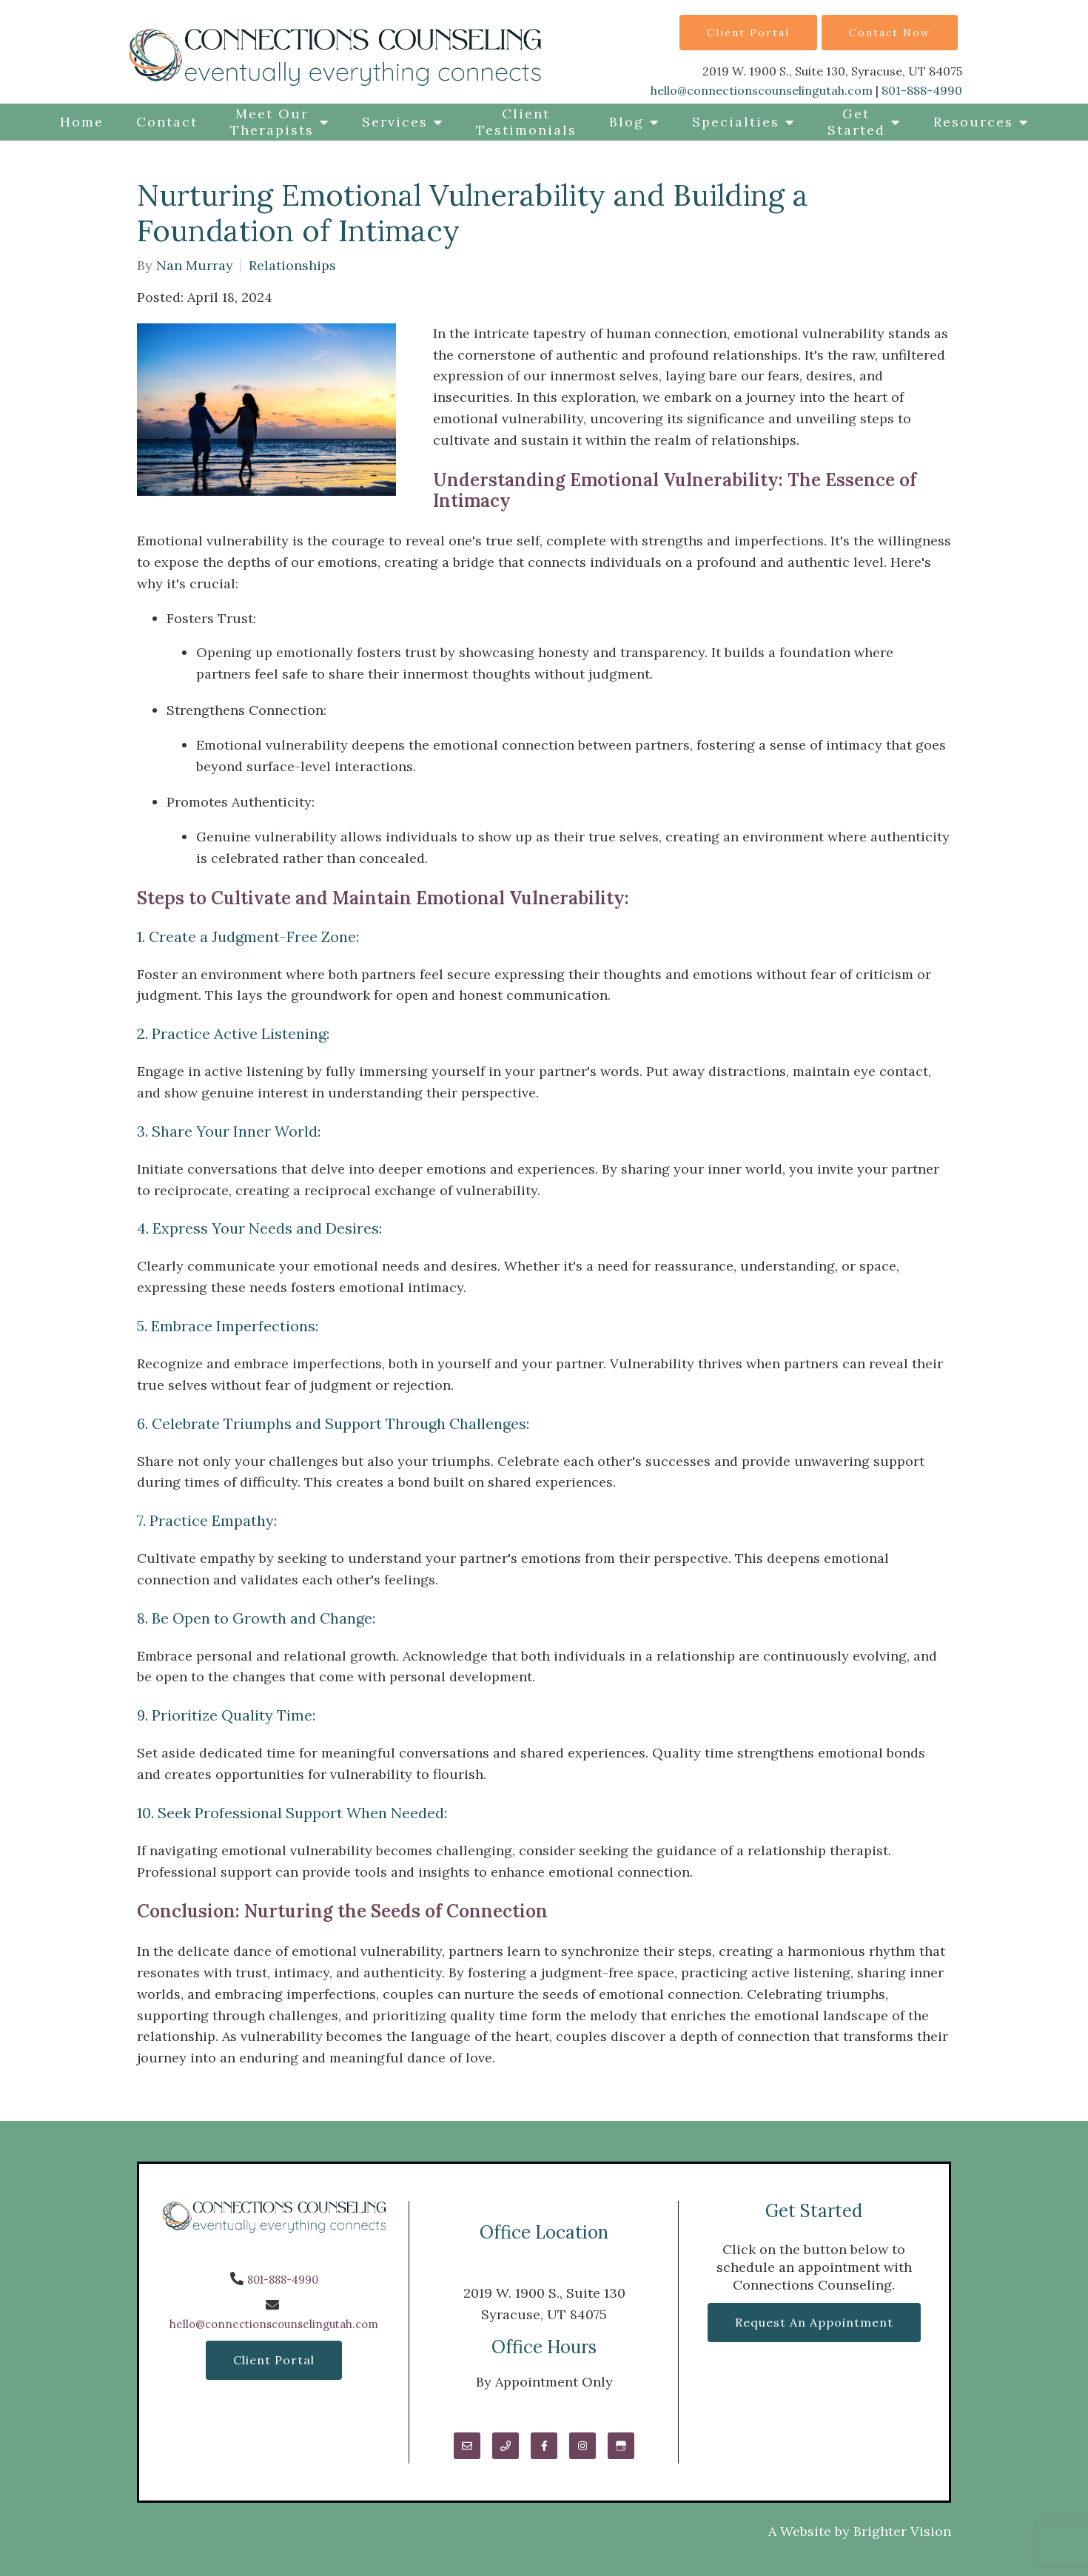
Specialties (735, 121)
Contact (167, 121)
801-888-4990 (922, 90)
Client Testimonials (526, 121)
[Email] (467, 2445)
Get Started (856, 121)
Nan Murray (194, 265)
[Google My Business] (621, 2445)
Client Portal (748, 32)
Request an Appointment (814, 2322)
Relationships (292, 265)
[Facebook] (544, 2445)
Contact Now (889, 32)
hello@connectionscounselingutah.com (762, 90)
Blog (626, 121)
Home (82, 121)
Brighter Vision (902, 2531)
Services (395, 121)
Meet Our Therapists (272, 121)
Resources (973, 121)
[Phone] (505, 2445)
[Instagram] (582, 2445)
